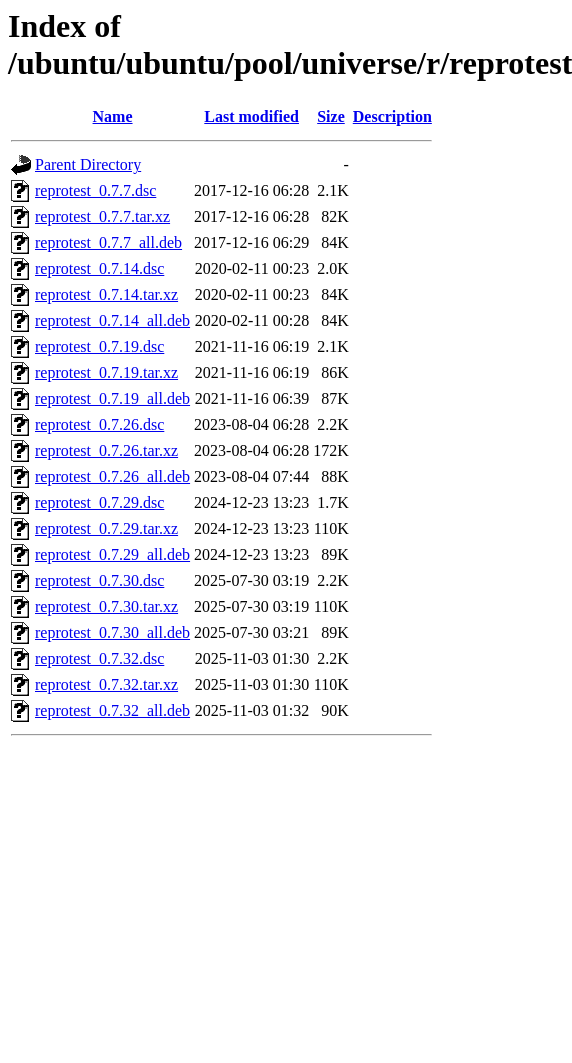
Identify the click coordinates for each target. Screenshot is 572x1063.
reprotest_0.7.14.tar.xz (106, 294)
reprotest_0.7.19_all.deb (112, 398)
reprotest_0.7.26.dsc (99, 424)
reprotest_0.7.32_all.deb (112, 710)
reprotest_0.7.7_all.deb (108, 242)
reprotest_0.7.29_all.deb (112, 554)
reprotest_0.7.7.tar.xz (102, 216)
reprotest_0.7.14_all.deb (112, 320)
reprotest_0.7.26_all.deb (112, 476)
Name (113, 116)
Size (331, 116)
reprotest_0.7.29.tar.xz (106, 528)
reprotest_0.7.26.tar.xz (106, 450)
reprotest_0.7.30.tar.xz (106, 606)
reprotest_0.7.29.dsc (99, 502)
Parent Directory (88, 164)
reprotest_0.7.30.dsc (99, 580)
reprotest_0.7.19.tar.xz (106, 372)
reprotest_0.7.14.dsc (99, 268)
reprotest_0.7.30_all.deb (112, 632)
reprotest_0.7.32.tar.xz (106, 684)
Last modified (251, 116)
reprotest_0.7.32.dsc (99, 658)
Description (392, 116)
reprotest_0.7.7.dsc (95, 190)
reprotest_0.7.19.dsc (99, 346)
